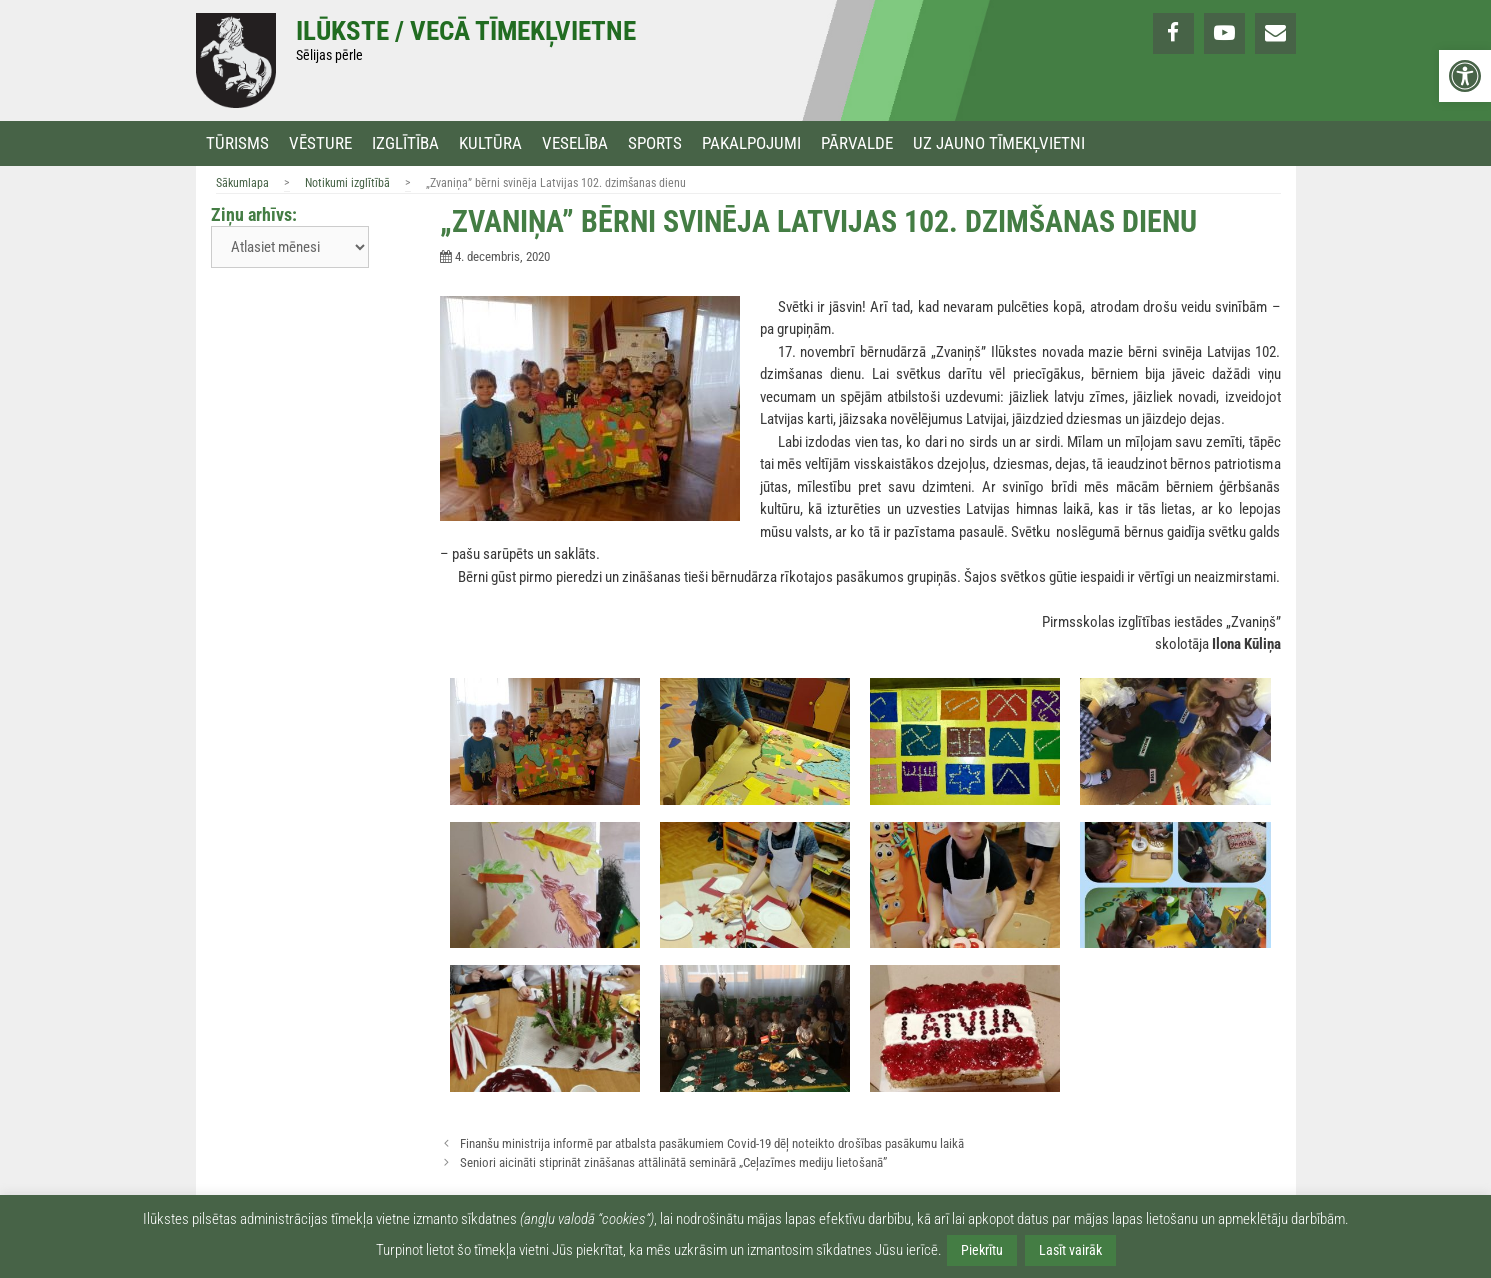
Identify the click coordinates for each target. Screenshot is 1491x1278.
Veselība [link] (575, 143)
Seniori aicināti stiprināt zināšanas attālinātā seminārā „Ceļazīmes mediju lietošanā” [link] (673, 1162)
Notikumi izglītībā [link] (347, 183)
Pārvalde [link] (857, 143)
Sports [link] (655, 143)
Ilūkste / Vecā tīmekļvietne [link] (466, 31)
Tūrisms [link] (237, 143)
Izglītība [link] (405, 143)
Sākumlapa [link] (242, 183)
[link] (1465, 76)
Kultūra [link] (490, 143)
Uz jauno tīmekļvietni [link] (999, 143)
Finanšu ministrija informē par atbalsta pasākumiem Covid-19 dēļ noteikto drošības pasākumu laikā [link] (712, 1143)
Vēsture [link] (320, 143)
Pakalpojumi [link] (751, 143)
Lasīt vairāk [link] (1070, 1250)
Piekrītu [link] (982, 1250)
